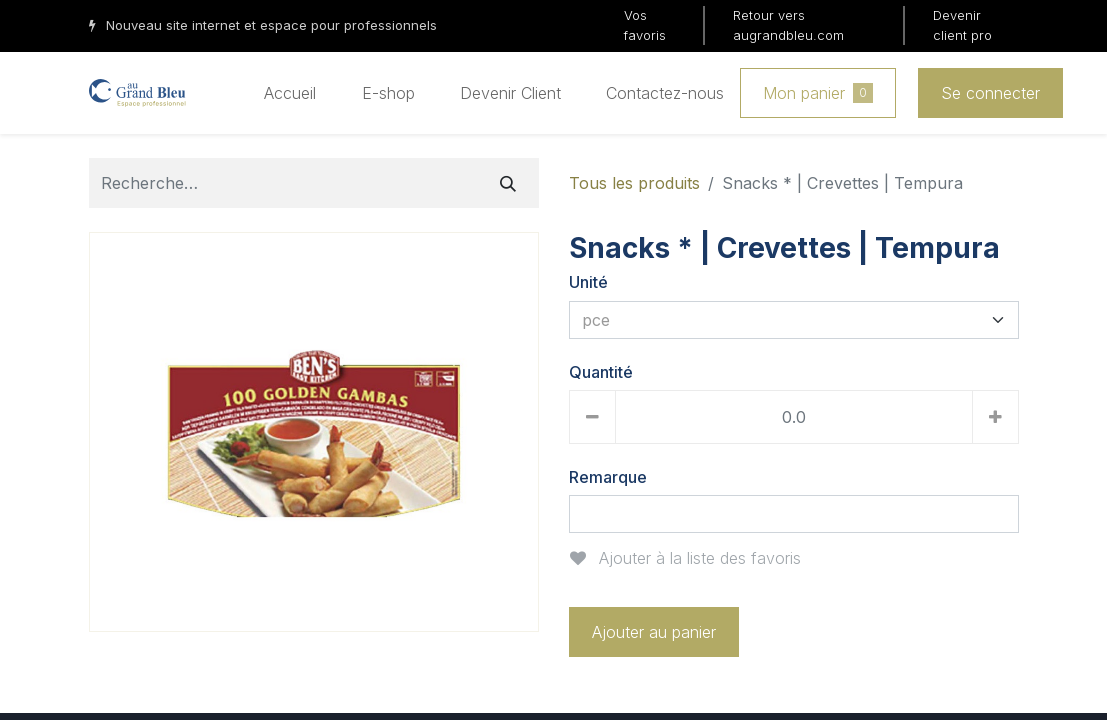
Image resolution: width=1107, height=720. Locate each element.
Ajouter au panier (654, 632)
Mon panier (818, 93)
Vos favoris (645, 25)
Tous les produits (634, 183)
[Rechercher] (508, 183)
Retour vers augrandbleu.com (788, 25)
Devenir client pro (962, 25)
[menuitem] (290, 93)
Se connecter (990, 93)
